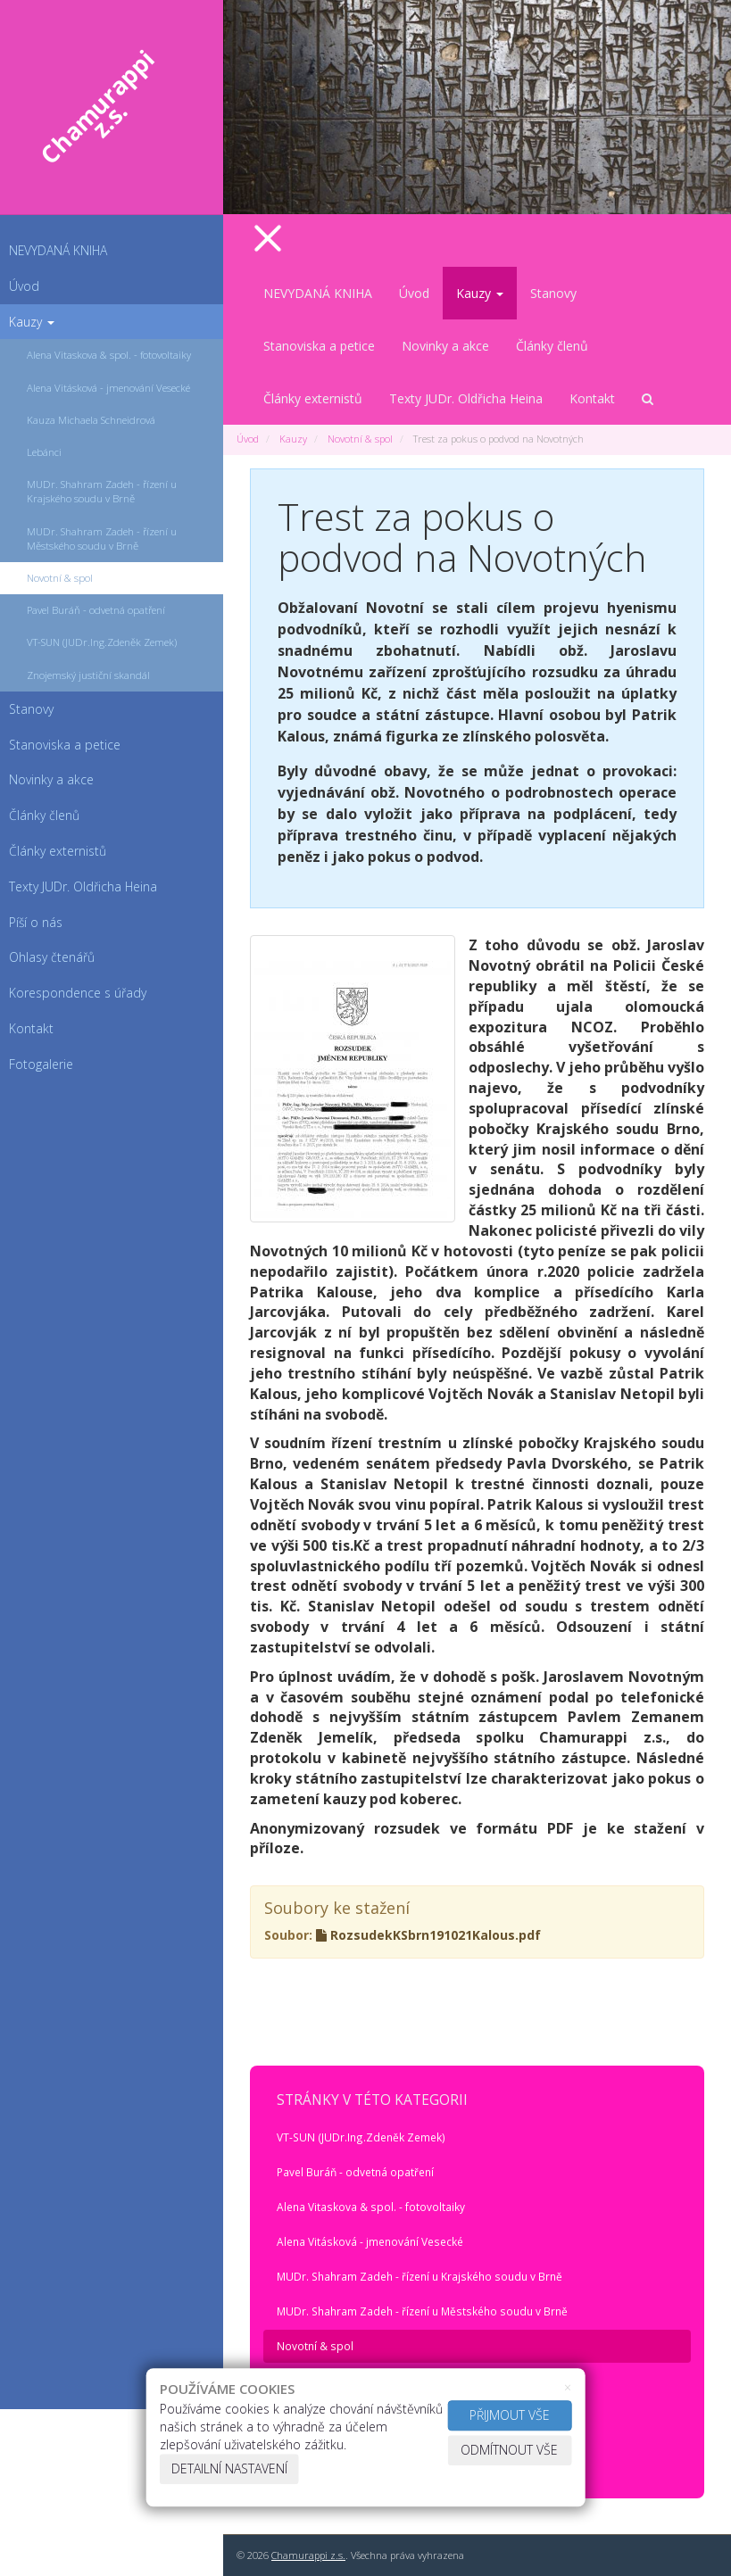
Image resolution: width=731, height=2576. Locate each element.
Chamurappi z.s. (308, 2555)
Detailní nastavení (229, 2468)
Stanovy (553, 293)
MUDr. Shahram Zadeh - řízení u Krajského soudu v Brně (102, 491)
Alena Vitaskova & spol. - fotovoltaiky (109, 354)
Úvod (24, 285)
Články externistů (312, 398)
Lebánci (44, 452)
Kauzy (31, 321)
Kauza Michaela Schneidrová (91, 420)
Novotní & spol (60, 577)
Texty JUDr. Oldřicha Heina (466, 398)
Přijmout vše (509, 2414)
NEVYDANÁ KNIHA (58, 250)
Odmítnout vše (509, 2449)
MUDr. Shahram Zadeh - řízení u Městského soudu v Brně (102, 538)
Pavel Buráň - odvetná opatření (96, 610)
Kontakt (592, 398)
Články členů (552, 345)
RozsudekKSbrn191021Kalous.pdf (428, 1934)
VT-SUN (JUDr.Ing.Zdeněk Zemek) (361, 2137)
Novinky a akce (445, 345)
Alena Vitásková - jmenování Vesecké (108, 387)
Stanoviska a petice (319, 345)
